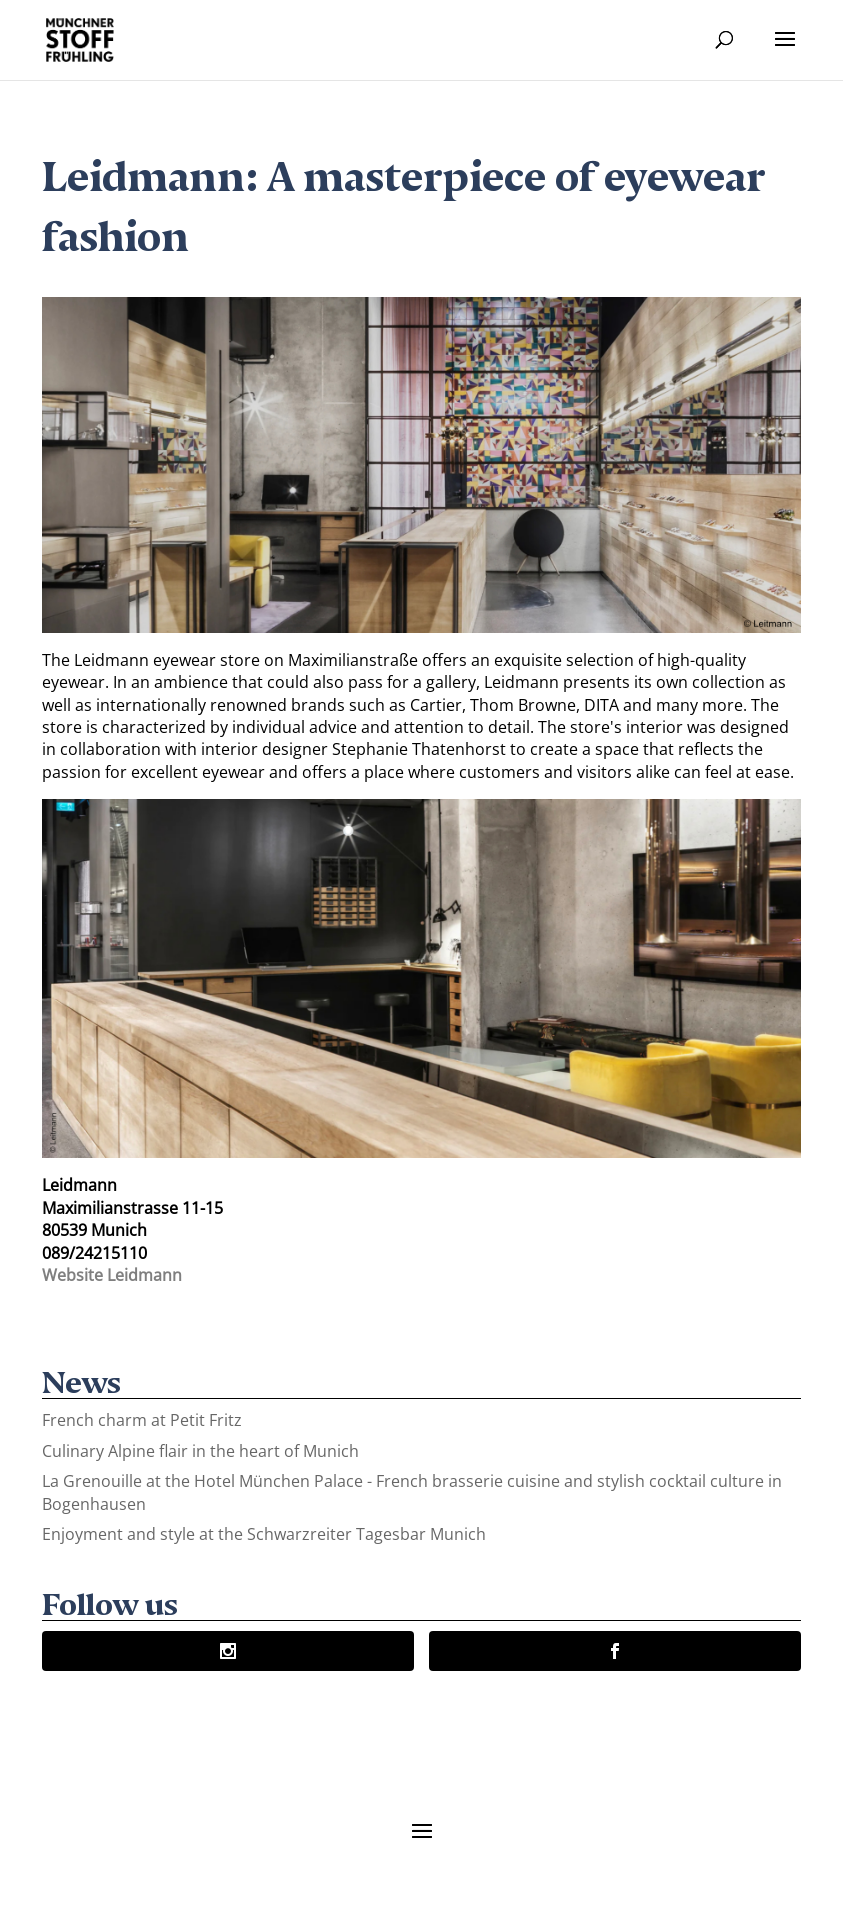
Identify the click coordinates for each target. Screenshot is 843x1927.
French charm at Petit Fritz (142, 1420)
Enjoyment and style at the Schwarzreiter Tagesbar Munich (264, 1534)
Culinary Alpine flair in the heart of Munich (200, 1451)
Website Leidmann (112, 1275)
